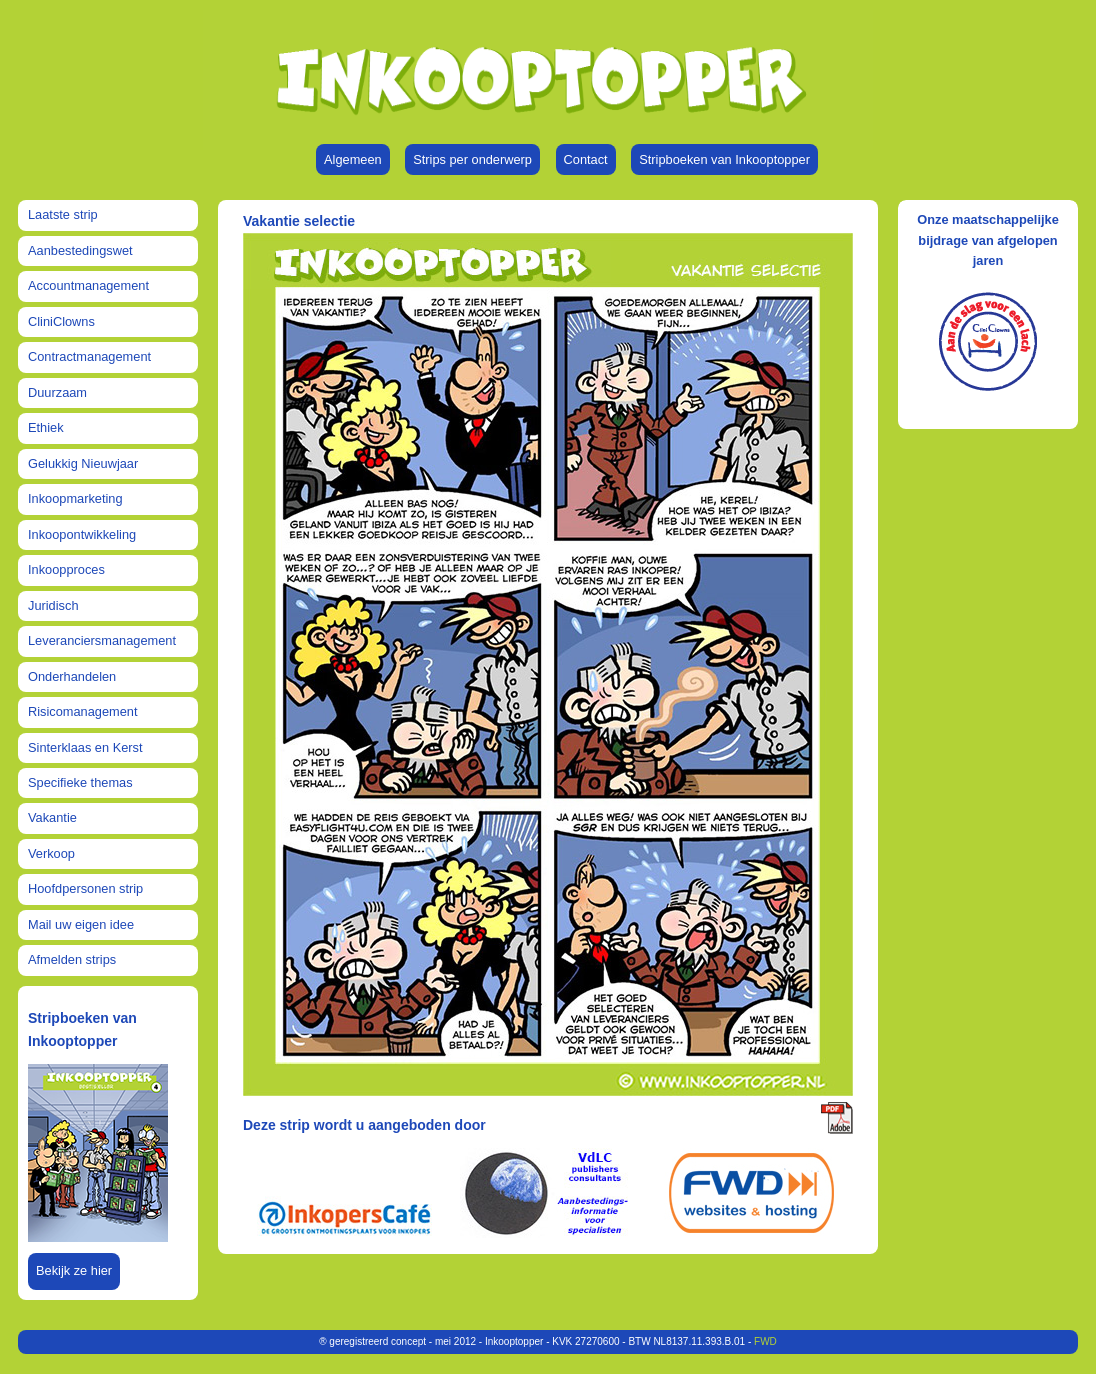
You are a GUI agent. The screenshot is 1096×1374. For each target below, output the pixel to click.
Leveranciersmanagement (102, 640)
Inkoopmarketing (75, 498)
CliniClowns (61, 321)
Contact (586, 159)
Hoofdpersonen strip (85, 888)
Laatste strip (63, 214)
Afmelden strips (72, 959)
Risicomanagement (83, 711)
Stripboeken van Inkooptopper (724, 159)
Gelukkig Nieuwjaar (83, 463)
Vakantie (52, 817)
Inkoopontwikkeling (82, 534)
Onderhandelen (72, 676)
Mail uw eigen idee (81, 924)
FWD (765, 1341)
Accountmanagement (88, 285)
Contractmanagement (89, 356)
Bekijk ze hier (74, 1270)
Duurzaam (57, 392)
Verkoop (51, 853)
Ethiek (46, 427)
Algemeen (353, 159)
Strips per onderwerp (472, 159)
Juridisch (53, 605)
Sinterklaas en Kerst (85, 747)
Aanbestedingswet (80, 250)
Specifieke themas (80, 782)
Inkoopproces (66, 569)
